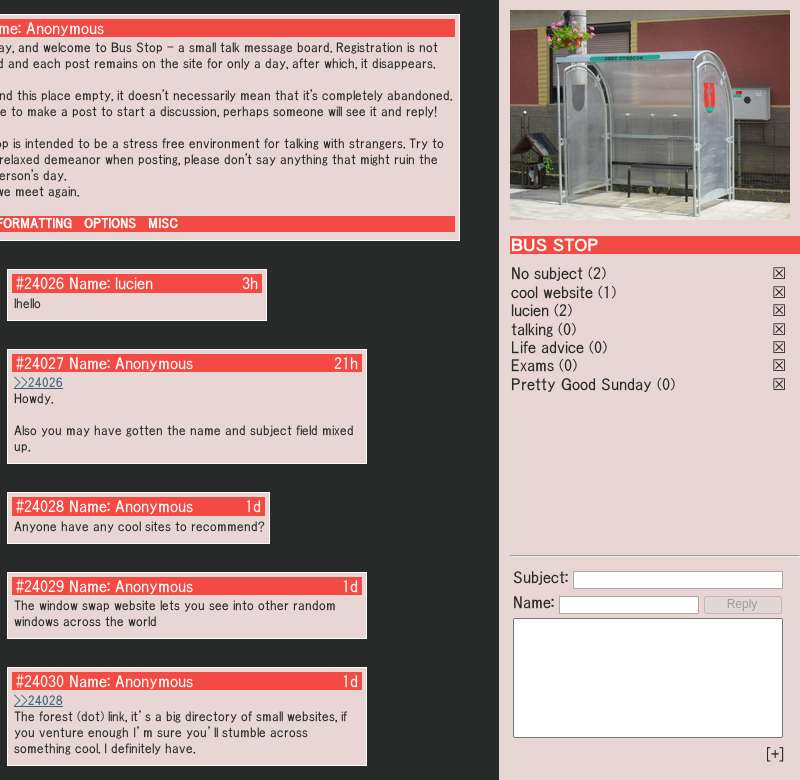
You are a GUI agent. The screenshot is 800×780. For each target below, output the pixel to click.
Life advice (547, 347)
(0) (567, 329)
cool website (552, 292)
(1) (607, 292)
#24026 (40, 283)
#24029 (40, 586)
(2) (597, 273)
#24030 (40, 681)
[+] (775, 754)
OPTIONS (110, 223)
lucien (530, 310)
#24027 (40, 363)
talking (532, 329)
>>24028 (38, 700)
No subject (549, 273)
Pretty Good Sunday (581, 384)
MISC (163, 223)
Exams (532, 365)
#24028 (40, 506)
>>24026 (38, 382)
